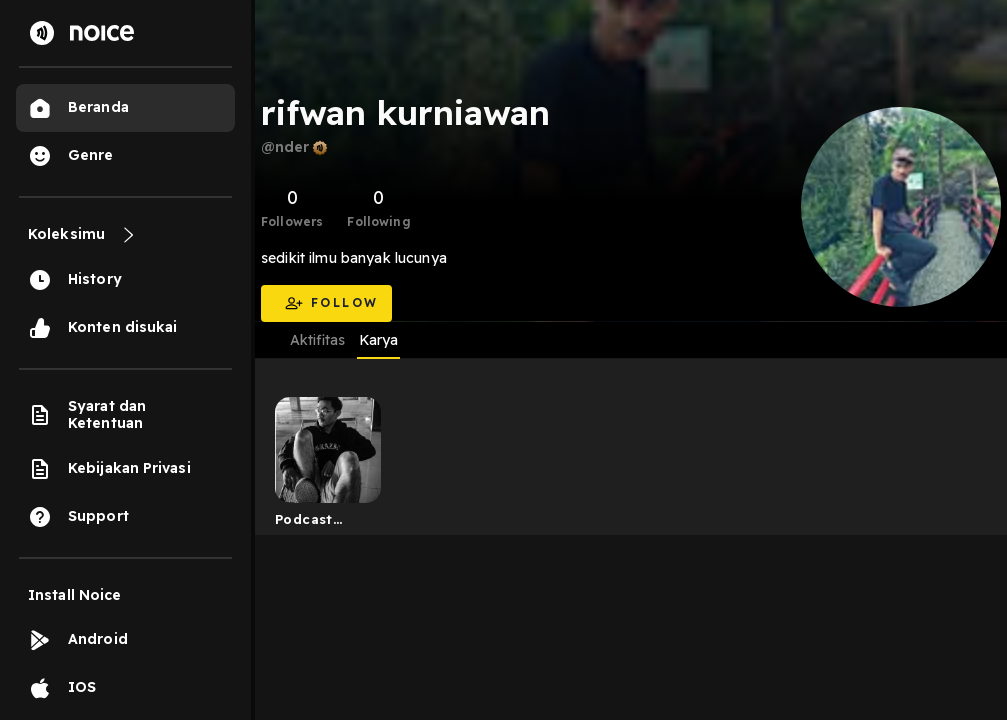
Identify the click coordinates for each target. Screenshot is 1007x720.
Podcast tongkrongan (321, 523)
